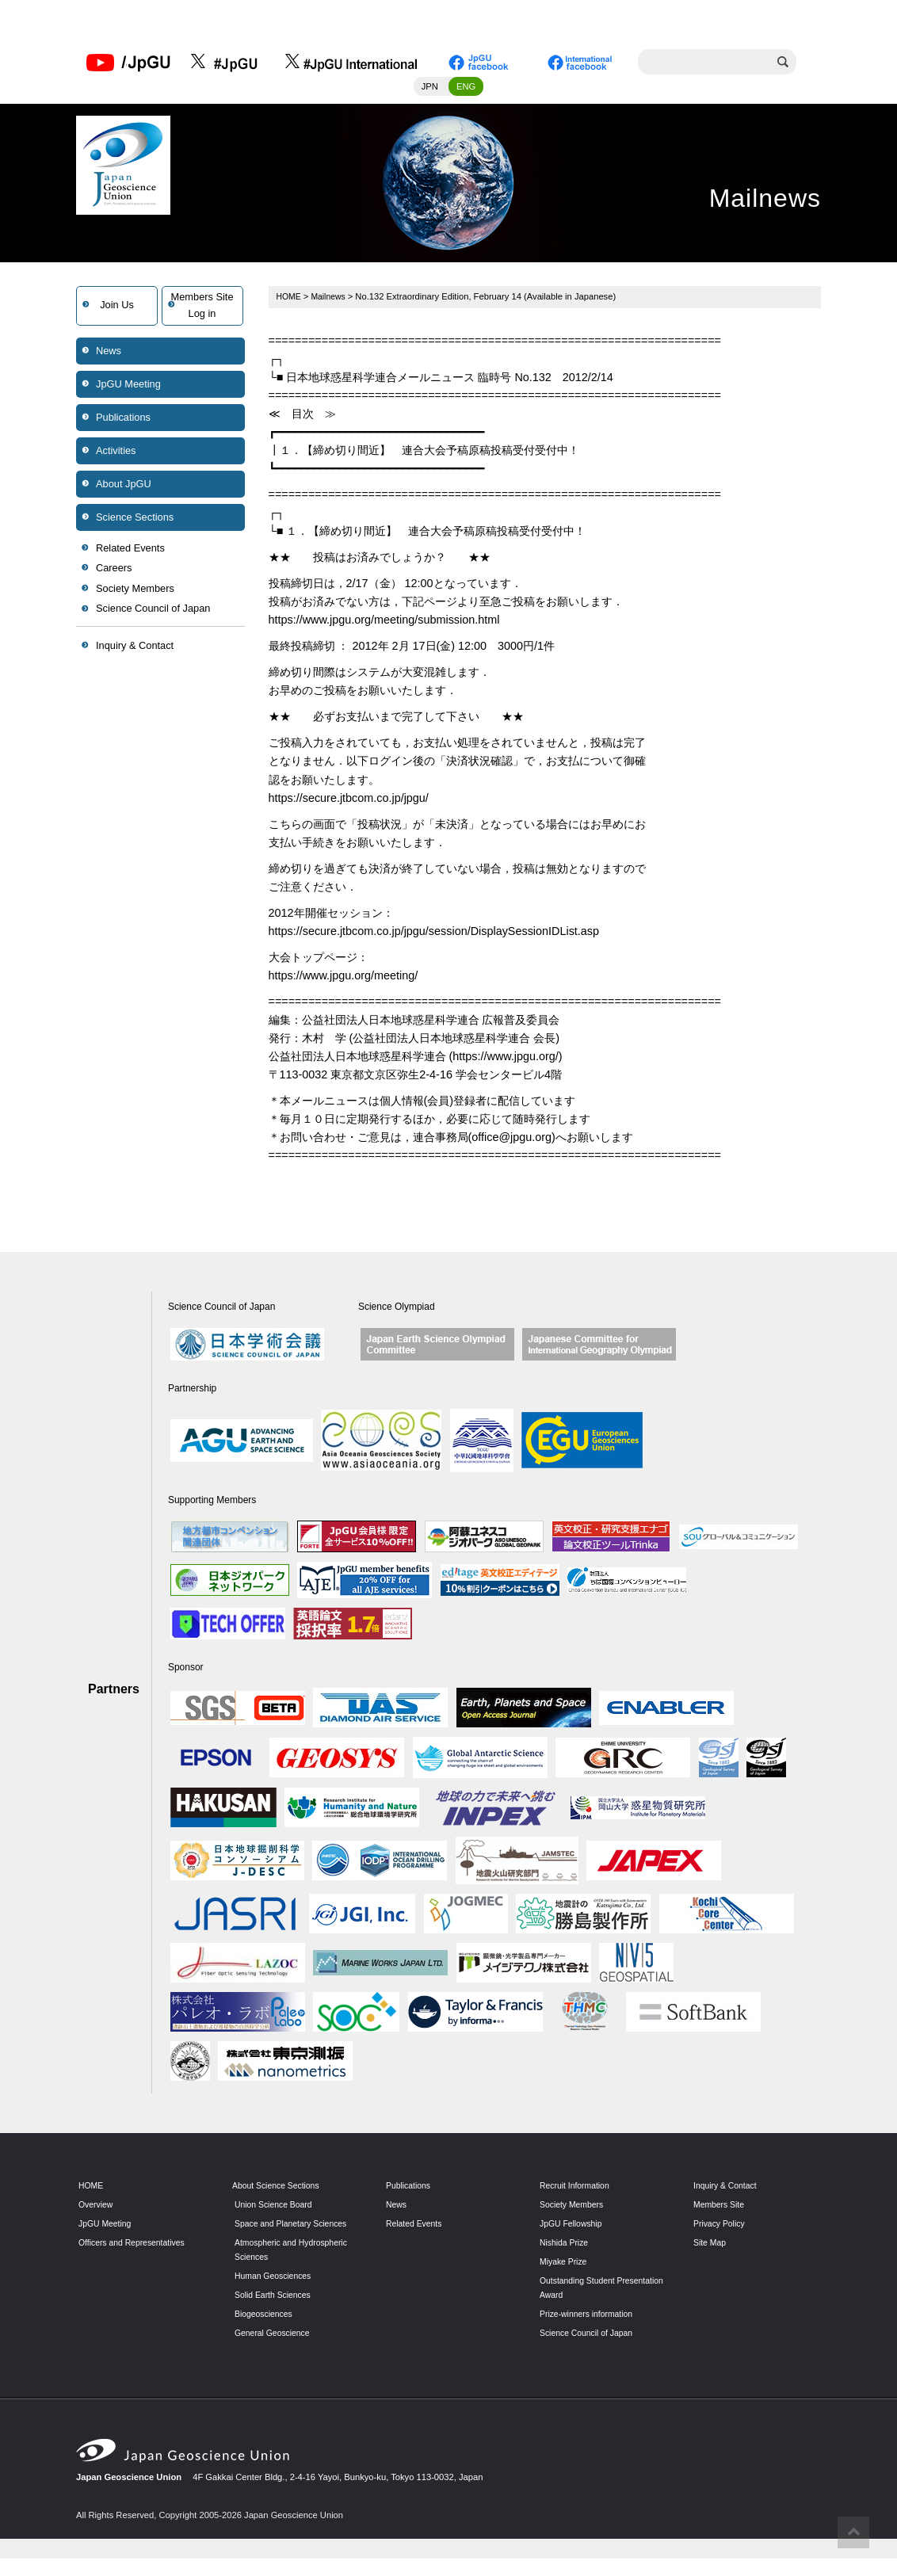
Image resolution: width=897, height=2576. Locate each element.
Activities (116, 454)
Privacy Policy (721, 2227)
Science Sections (135, 520)
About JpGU (123, 487)
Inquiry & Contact (135, 649)
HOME (290, 299)
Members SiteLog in (202, 308)
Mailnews (331, 299)
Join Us (117, 309)
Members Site (720, 2208)
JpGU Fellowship (573, 2227)
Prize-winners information (589, 2317)
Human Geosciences (276, 2293)
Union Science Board (276, 2208)
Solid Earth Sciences (275, 2312)
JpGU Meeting (128, 387)
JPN (430, 89)
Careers (114, 572)
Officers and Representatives (135, 2246)
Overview (97, 2208)
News (108, 354)
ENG (465, 89)
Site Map (710, 2246)
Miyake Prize (565, 2265)
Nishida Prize (566, 2246)
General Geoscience (275, 2350)
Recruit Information (577, 2189)
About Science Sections (279, 2189)
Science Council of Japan (153, 612)
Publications (123, 420)
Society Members (135, 592)
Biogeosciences (265, 2331)
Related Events (130, 551)
